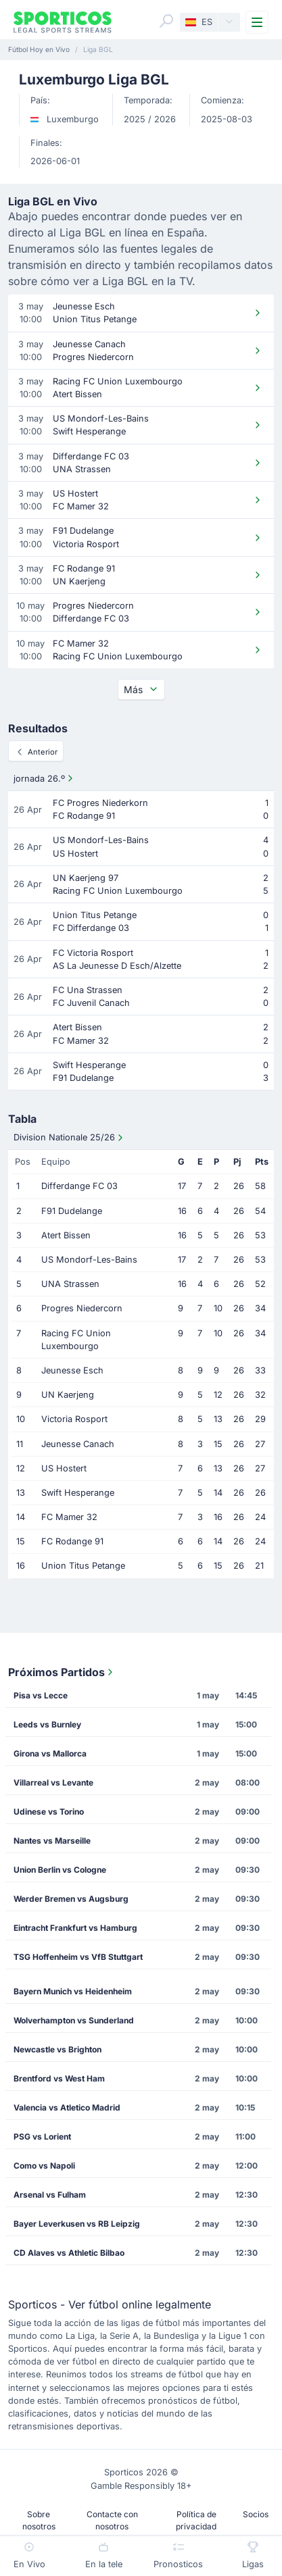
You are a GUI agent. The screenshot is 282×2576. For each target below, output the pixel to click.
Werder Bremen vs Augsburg (71, 1899)
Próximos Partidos (62, 1672)
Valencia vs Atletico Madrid (67, 2107)
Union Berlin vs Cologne (60, 1870)
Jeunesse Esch (72, 1370)
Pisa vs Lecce (41, 1695)
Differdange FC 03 (79, 1186)
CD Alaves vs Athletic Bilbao (69, 2253)
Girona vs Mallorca (50, 1753)
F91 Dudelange (71, 1211)
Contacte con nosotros (112, 2520)
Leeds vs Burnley (47, 1724)
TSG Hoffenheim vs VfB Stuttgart (78, 1957)
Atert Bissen (66, 1235)
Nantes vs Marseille (52, 1841)
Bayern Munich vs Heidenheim (73, 1991)
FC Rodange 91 (72, 1541)
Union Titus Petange (83, 1566)
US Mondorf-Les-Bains (89, 1260)
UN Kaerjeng (67, 1395)
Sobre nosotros (38, 2520)
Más (141, 689)
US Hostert (64, 1468)
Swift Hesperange (77, 1493)
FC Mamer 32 (69, 1517)
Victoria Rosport (74, 1419)
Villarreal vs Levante (53, 1782)
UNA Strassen (70, 1284)
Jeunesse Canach (77, 1444)
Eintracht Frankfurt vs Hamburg (75, 1928)
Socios (255, 2514)
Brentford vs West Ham (59, 2078)
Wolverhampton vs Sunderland (74, 2020)
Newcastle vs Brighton (57, 2049)
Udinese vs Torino (49, 1812)
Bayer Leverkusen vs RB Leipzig (77, 2224)
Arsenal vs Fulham (50, 2195)
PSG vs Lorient (42, 2136)
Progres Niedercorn (81, 1308)
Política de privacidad (196, 2520)
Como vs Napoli (44, 2166)
